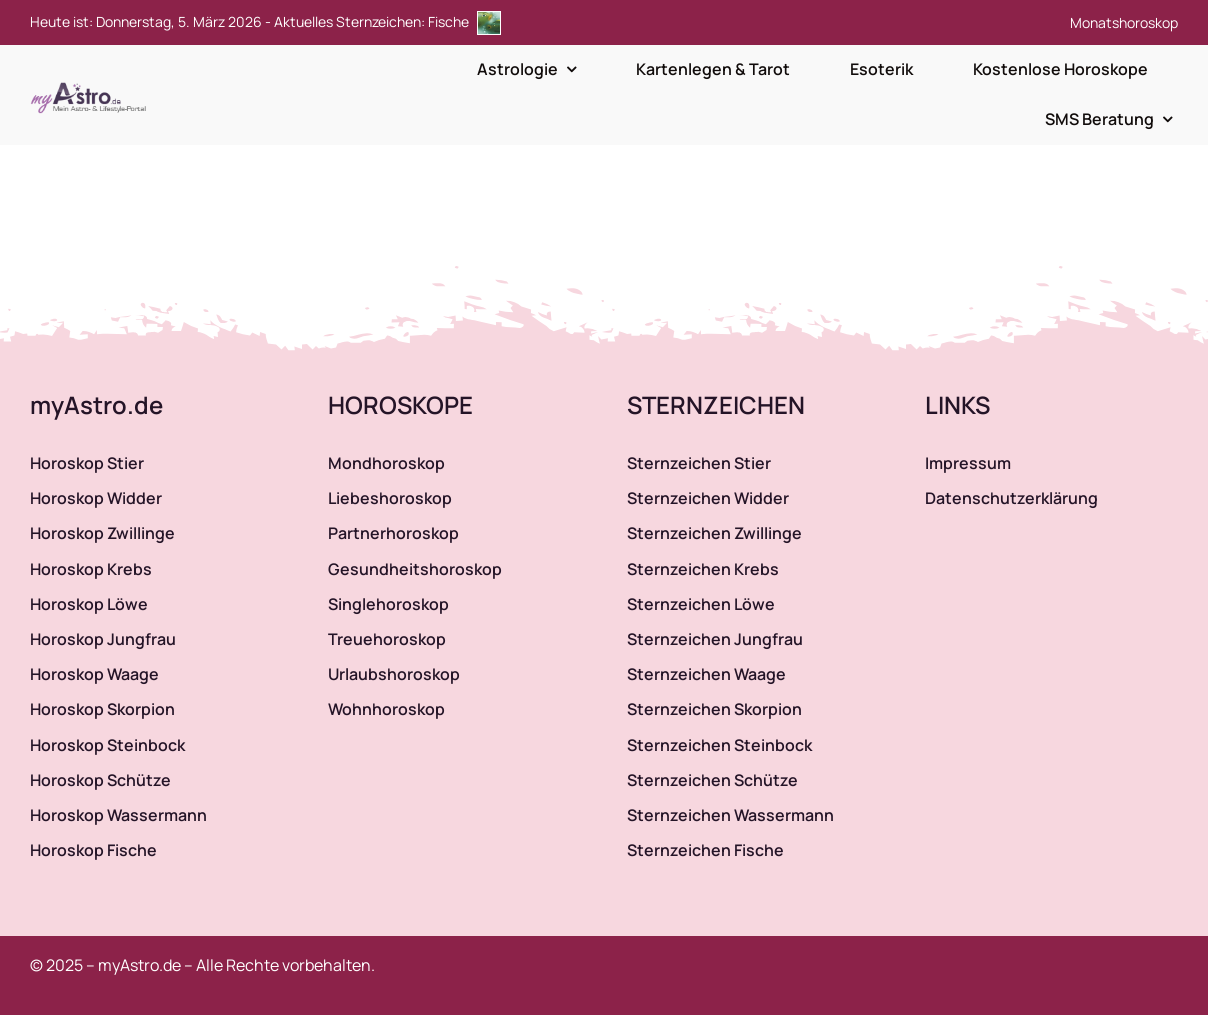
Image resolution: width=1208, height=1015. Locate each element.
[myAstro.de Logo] (92, 83)
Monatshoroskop (1124, 22)
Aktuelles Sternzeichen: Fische (387, 21)
